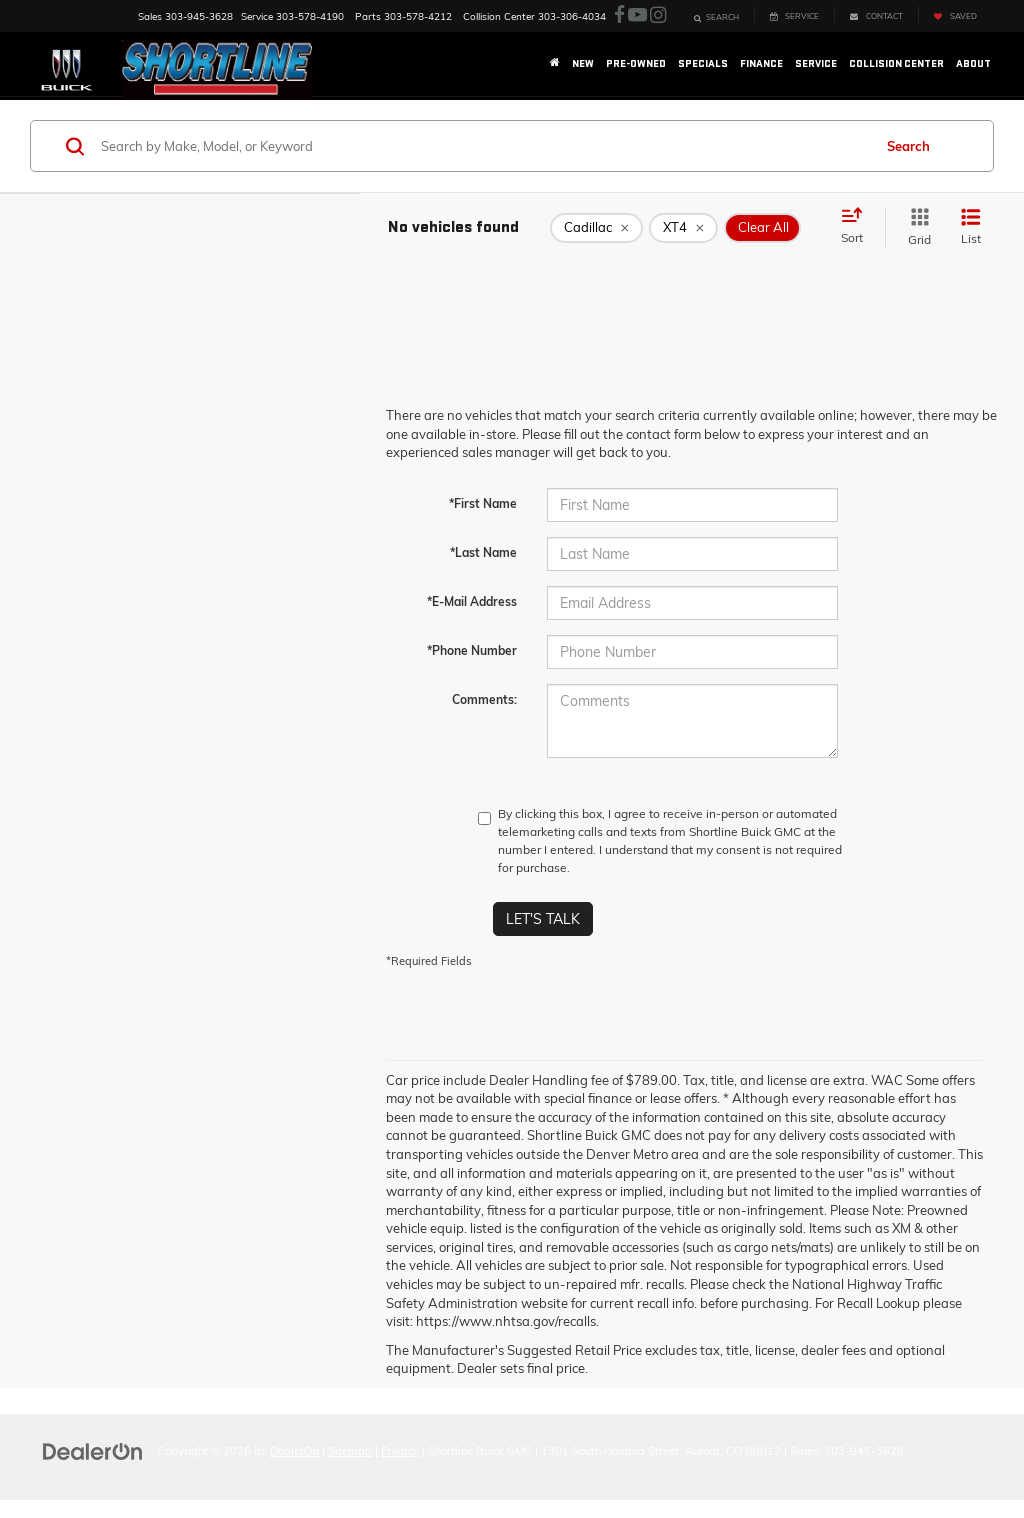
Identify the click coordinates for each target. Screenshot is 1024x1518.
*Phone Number (472, 650)
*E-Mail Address (472, 601)
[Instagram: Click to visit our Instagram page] (658, 15)
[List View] (971, 227)
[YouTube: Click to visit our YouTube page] (637, 15)
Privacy (400, 1451)
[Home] (555, 64)
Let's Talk (543, 919)
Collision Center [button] (896, 63)
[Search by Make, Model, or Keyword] (483, 146)
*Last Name (483, 552)
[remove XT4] (683, 228)
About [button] (973, 63)
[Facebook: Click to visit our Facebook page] (619, 15)
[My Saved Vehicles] (955, 14)
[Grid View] (915, 227)
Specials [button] (703, 63)
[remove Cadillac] (596, 228)
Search (908, 146)
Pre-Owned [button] (636, 63)
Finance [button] (761, 63)
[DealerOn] (93, 1450)
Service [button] (816, 63)
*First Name (483, 503)
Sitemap (350, 1451)
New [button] (583, 63)
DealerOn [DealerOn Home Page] (294, 1451)
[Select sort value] (858, 227)
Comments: (484, 699)
